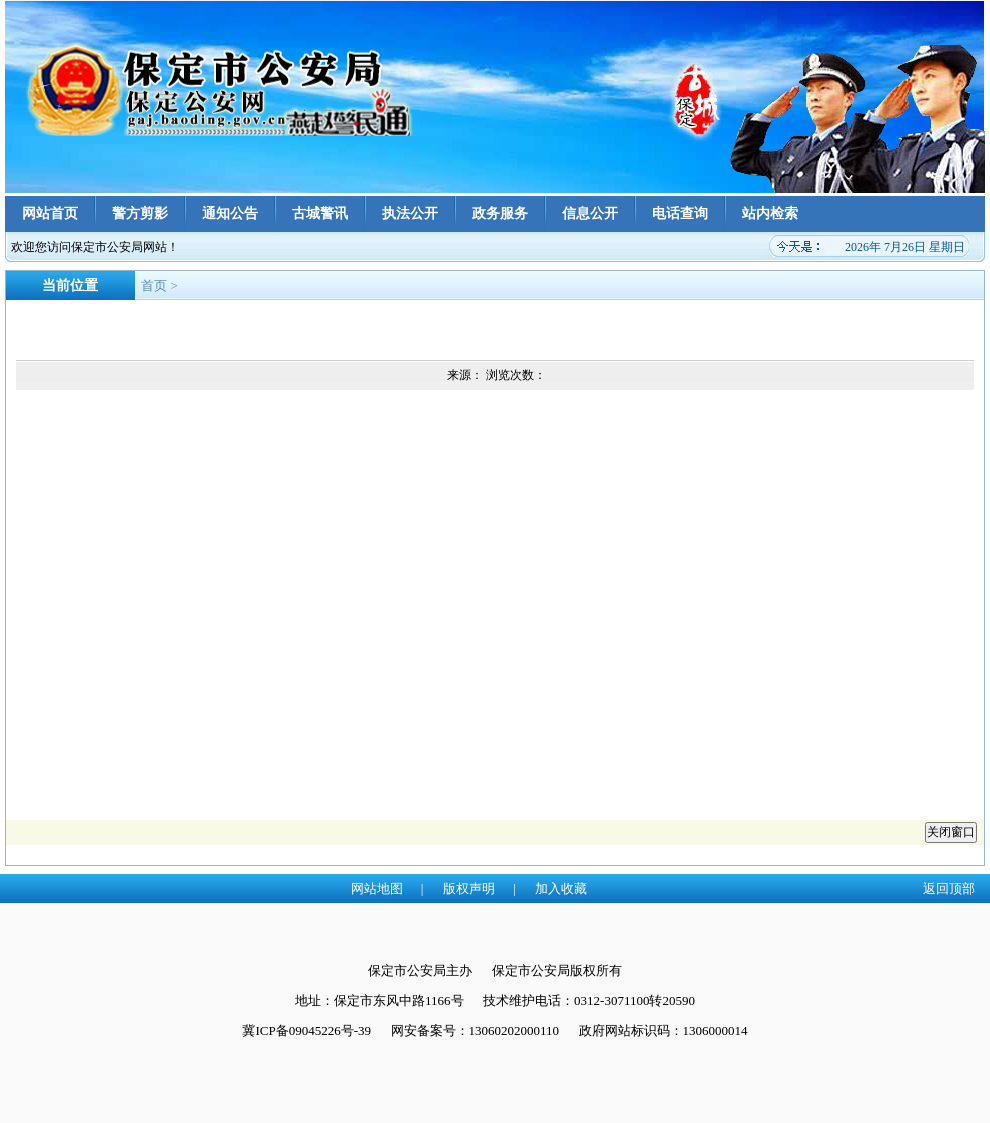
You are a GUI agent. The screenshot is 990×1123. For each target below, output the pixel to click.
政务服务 (500, 213)
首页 (154, 285)
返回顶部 (949, 888)
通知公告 (230, 213)
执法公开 (410, 213)
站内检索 (770, 213)
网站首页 (50, 213)
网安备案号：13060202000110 (475, 1030)
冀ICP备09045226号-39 (306, 1030)
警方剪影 (140, 213)
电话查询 (680, 213)
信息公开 (590, 213)
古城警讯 (320, 213)
